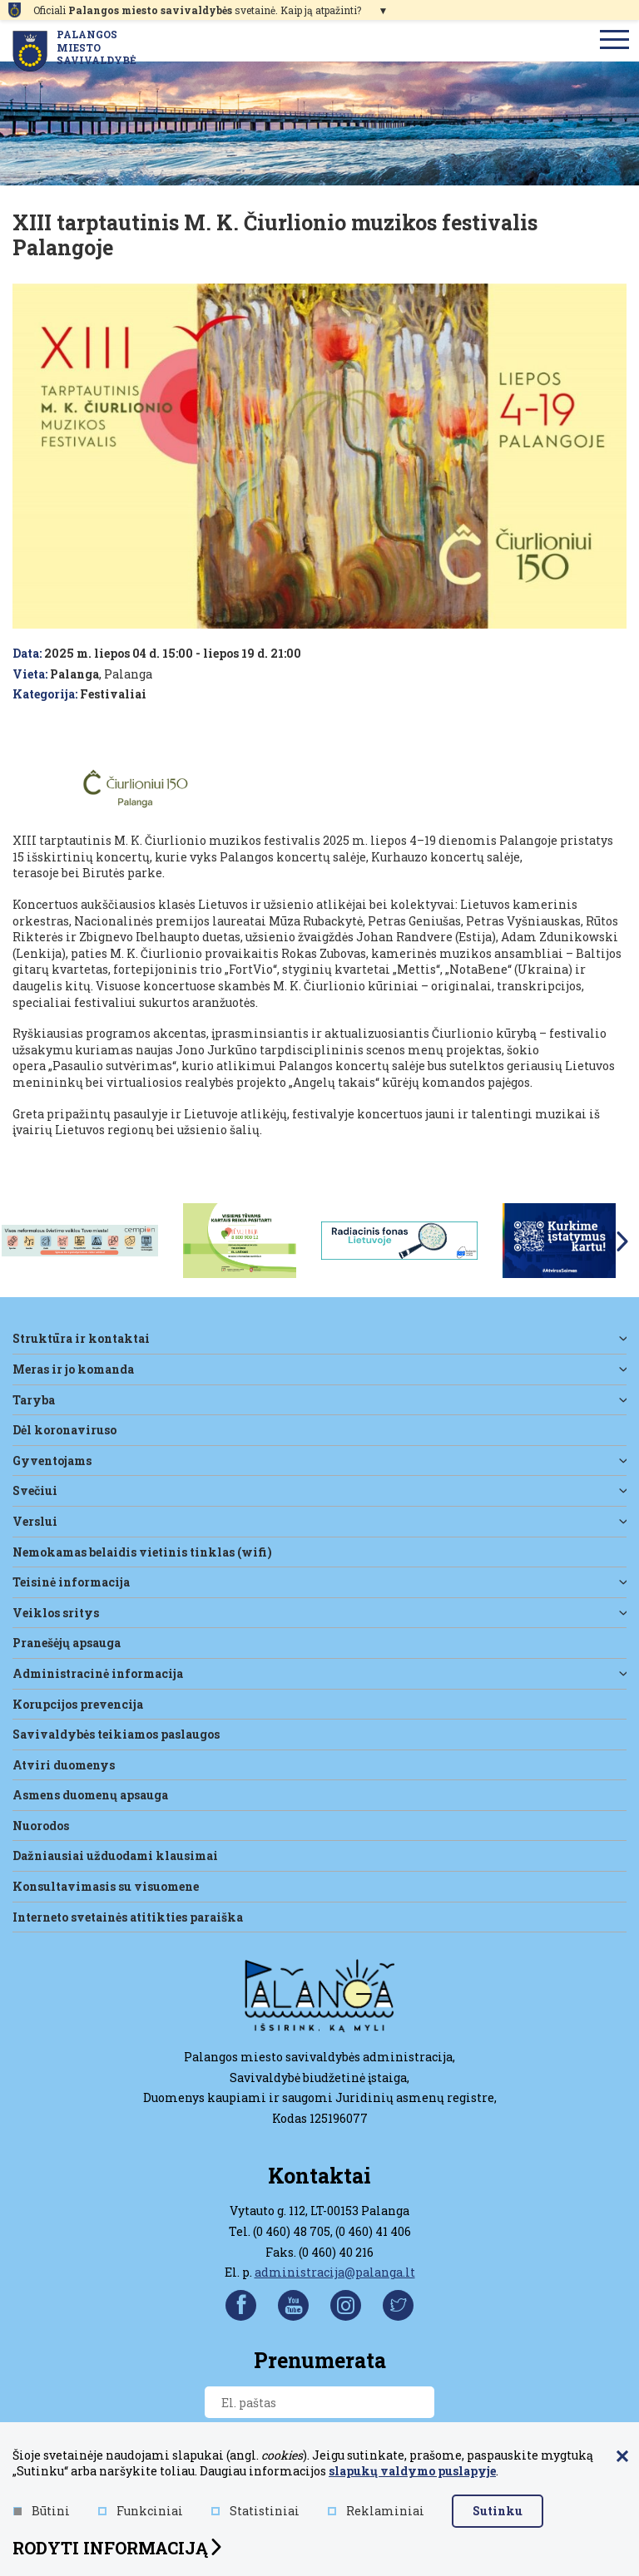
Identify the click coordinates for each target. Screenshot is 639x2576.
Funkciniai (140, 2511)
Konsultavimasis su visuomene (105, 1886)
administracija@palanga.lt (335, 2272)
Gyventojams (52, 1460)
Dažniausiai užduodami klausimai (115, 1855)
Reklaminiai (376, 2511)
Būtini (41, 2511)
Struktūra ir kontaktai (81, 1338)
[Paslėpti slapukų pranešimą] (622, 2457)
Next (622, 1241)
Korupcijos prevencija (77, 1704)
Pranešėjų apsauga (66, 1643)
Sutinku (498, 2511)
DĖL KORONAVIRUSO (64, 1430)
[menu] (615, 41)
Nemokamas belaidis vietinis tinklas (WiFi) (142, 1552)
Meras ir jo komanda (73, 1369)
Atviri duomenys (63, 1765)
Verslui (34, 1521)
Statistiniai (255, 2511)
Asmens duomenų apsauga (90, 1795)
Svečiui (34, 1490)
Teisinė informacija (71, 1582)
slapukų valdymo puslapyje (412, 2471)
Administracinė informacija (97, 1673)
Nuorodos (40, 1825)
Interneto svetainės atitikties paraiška (127, 1917)
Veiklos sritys (55, 1613)
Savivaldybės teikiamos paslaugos (116, 1734)
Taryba (33, 1400)
